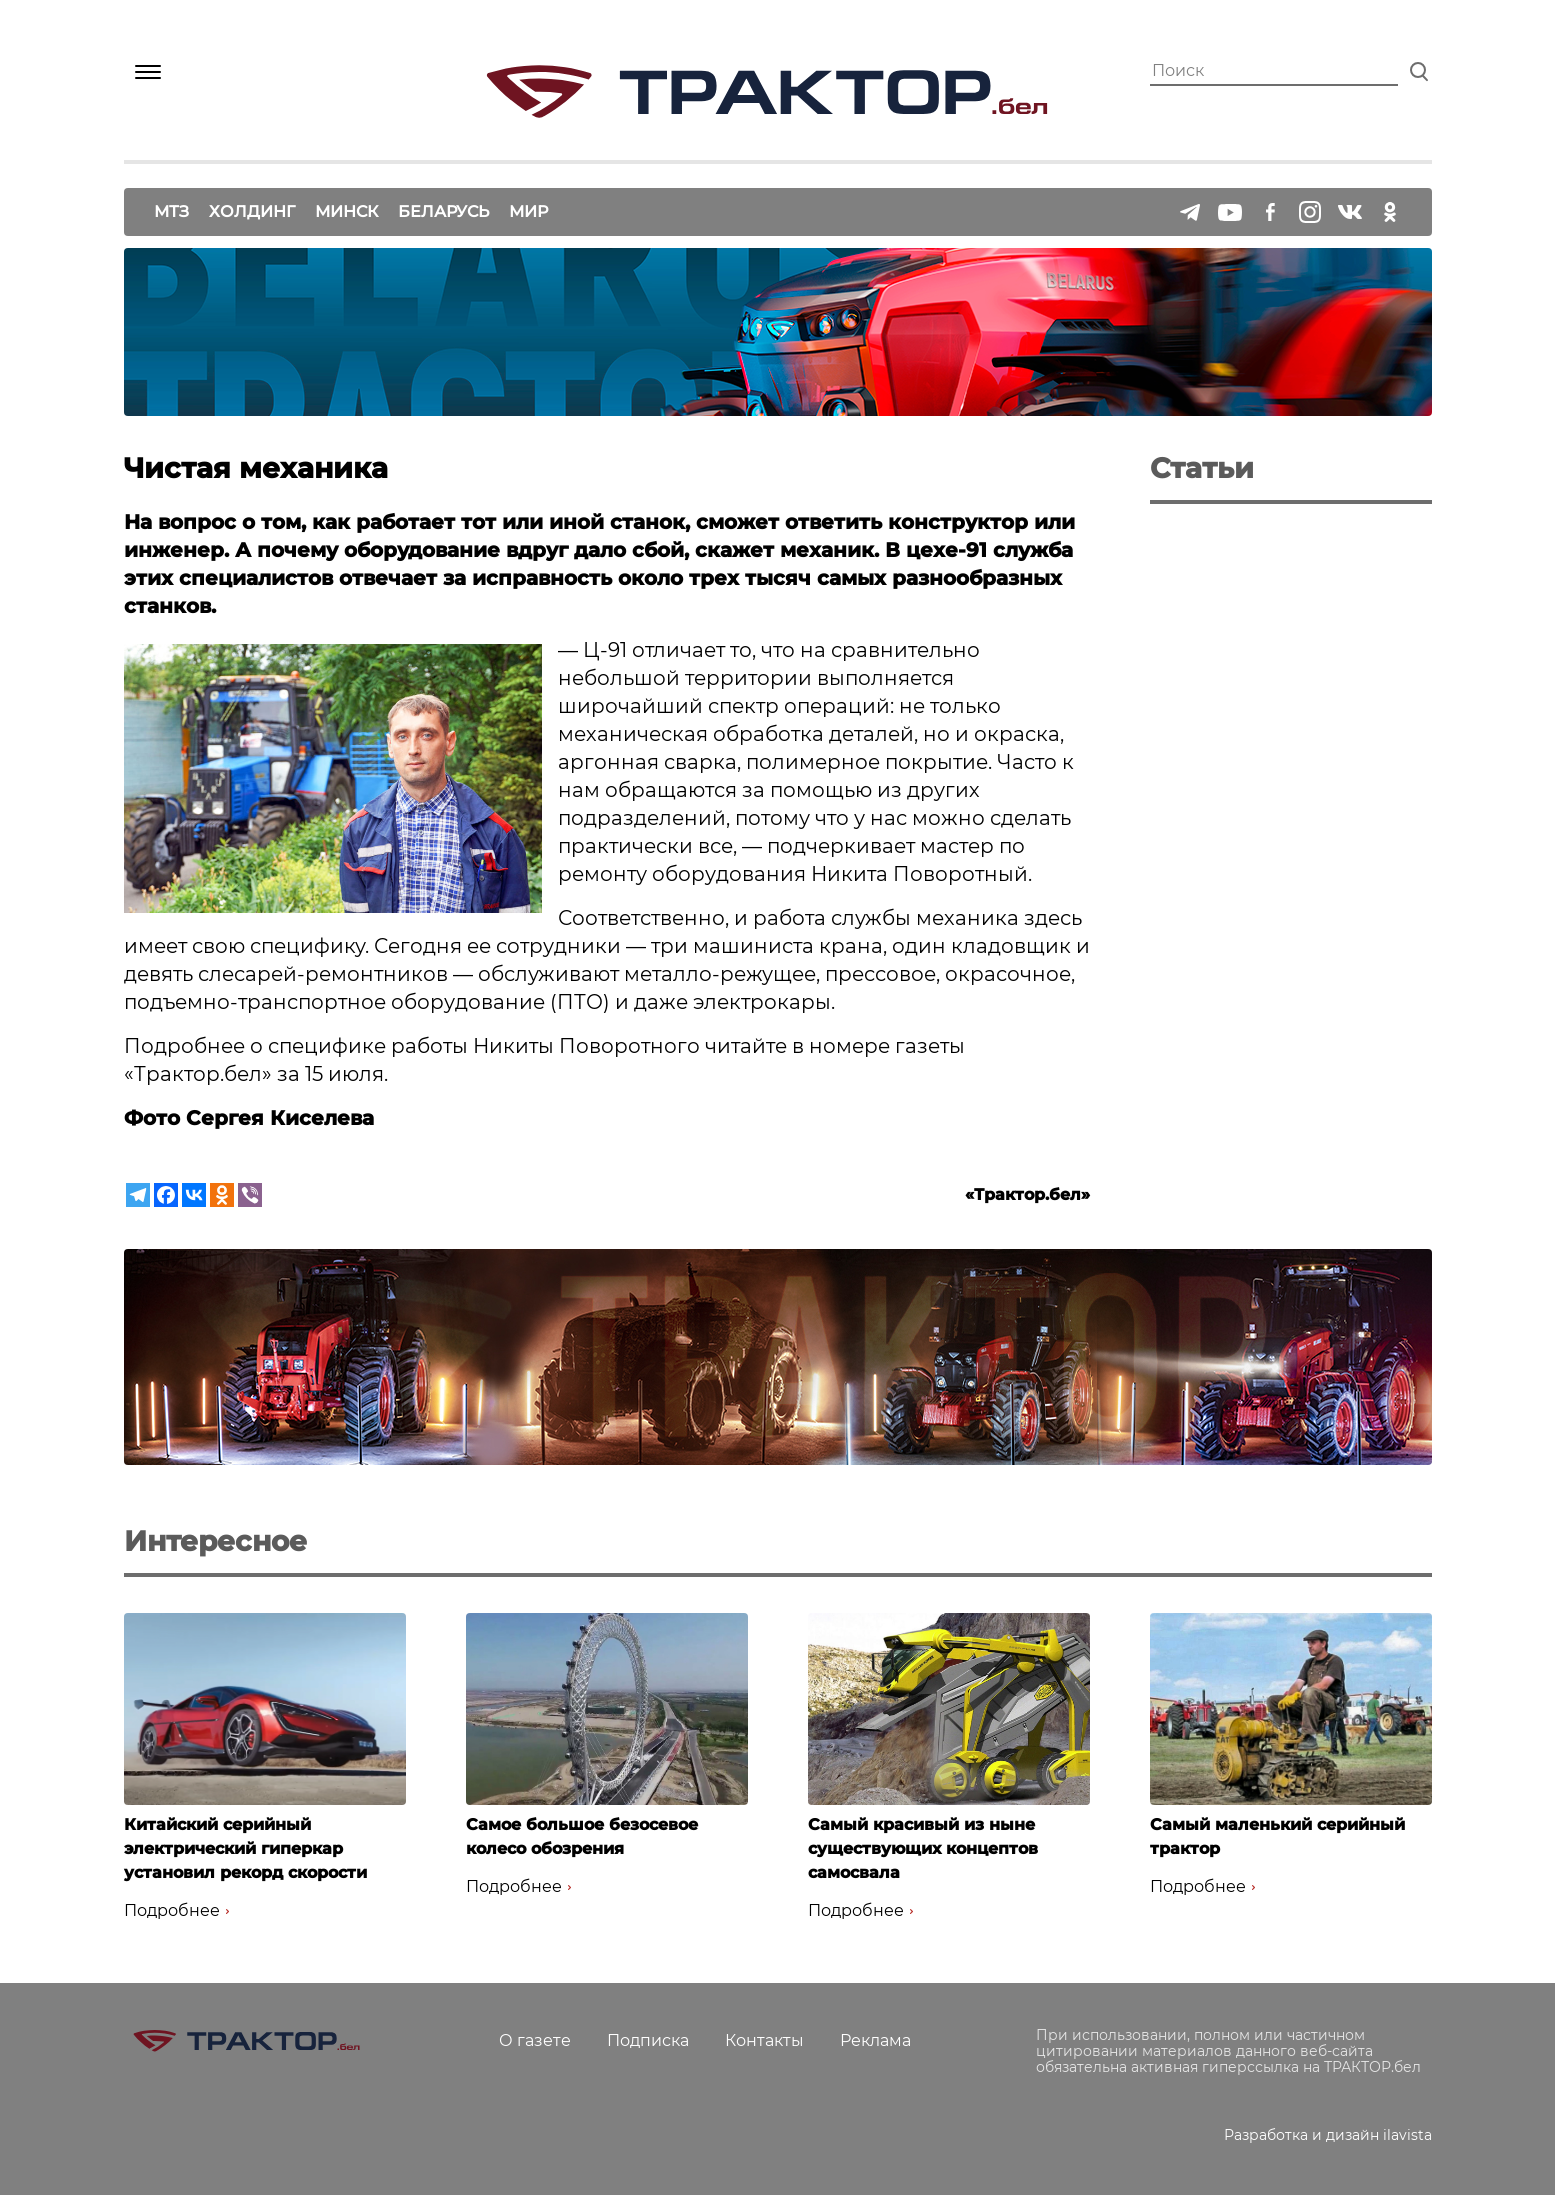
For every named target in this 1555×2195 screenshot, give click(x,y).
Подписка (648, 2040)
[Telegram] (138, 1195)
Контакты (764, 2040)
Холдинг (252, 211)
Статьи (1202, 468)
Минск (346, 211)
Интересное (215, 1541)
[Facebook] (166, 1195)
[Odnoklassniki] (222, 1195)
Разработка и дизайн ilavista (1328, 2135)
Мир (528, 211)
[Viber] (250, 1195)
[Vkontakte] (194, 1195)
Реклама (875, 2040)
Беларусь (443, 211)
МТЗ (171, 211)
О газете (535, 2040)
